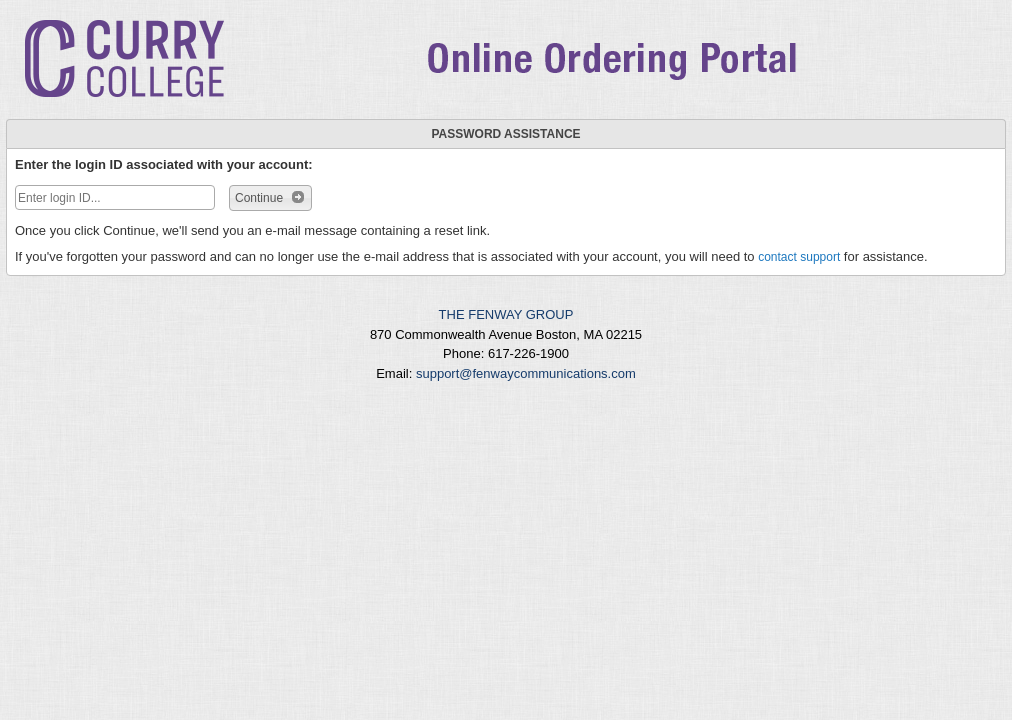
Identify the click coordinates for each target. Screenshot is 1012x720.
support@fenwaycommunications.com (526, 373)
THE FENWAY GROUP (506, 314)
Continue (270, 197)
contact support (799, 257)
